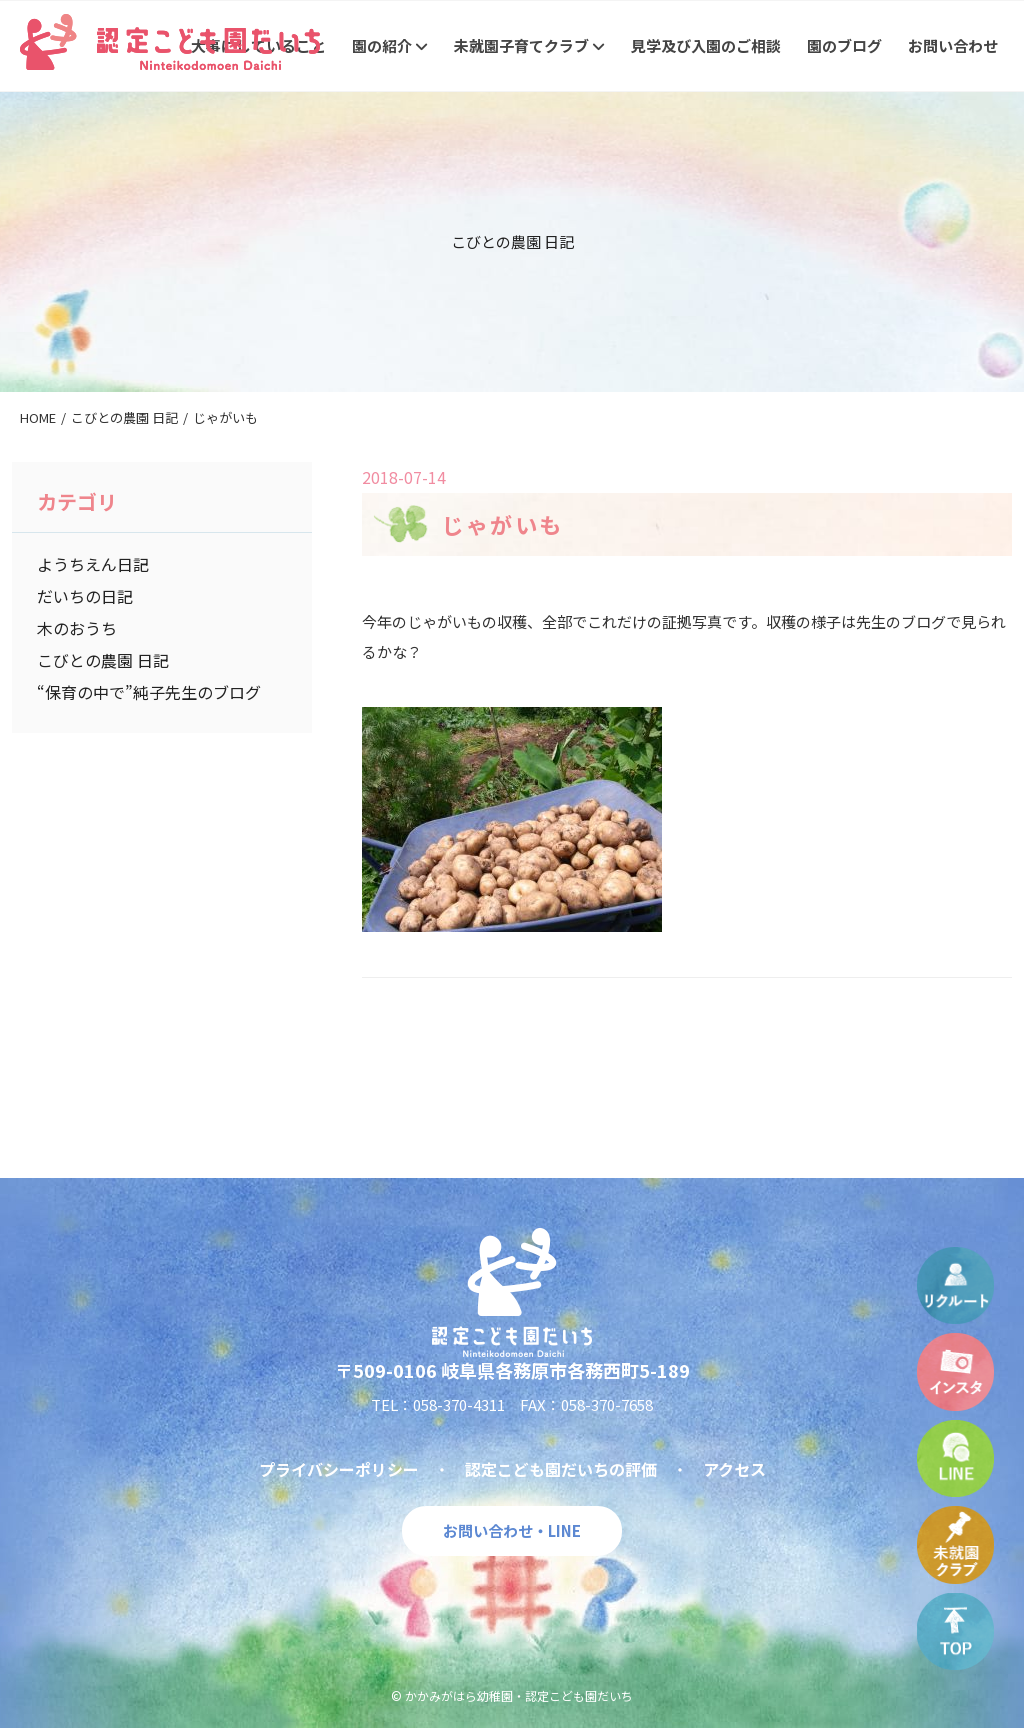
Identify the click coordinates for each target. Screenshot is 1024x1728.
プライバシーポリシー (339, 1469)
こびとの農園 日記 (103, 660)
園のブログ (844, 45)
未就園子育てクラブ (529, 45)
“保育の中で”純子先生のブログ (149, 692)
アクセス (734, 1469)
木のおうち (77, 628)
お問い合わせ (953, 45)
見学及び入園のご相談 (706, 45)
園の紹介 (390, 45)
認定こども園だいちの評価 (561, 1469)
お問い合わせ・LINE (512, 1530)
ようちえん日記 (93, 564)
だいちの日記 (85, 596)
